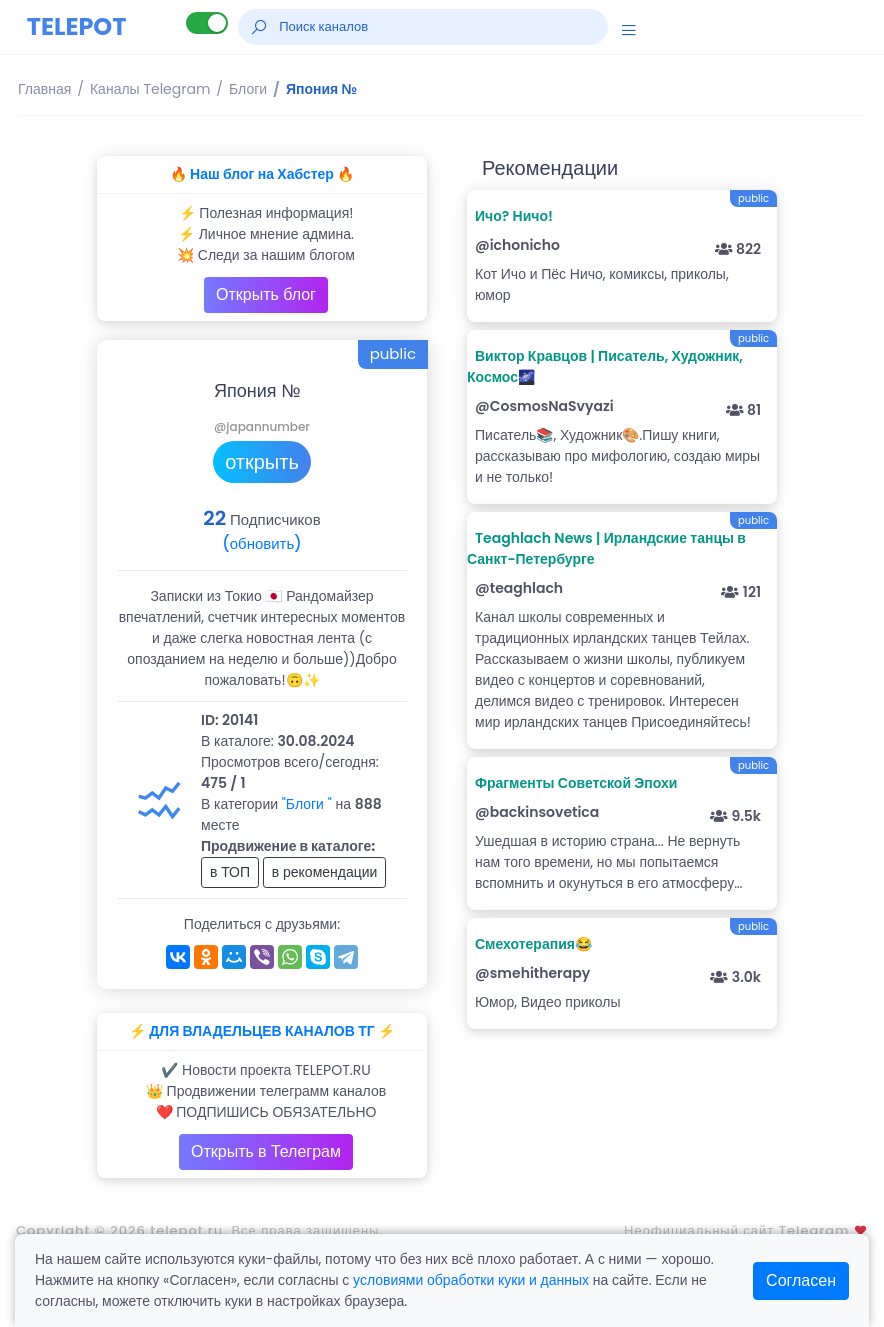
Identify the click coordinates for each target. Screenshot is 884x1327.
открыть (262, 462)
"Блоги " (307, 804)
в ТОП (230, 872)
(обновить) (261, 543)
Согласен (801, 1280)
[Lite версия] (207, 23)
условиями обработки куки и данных (471, 1280)
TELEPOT (77, 26)
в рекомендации (325, 872)
